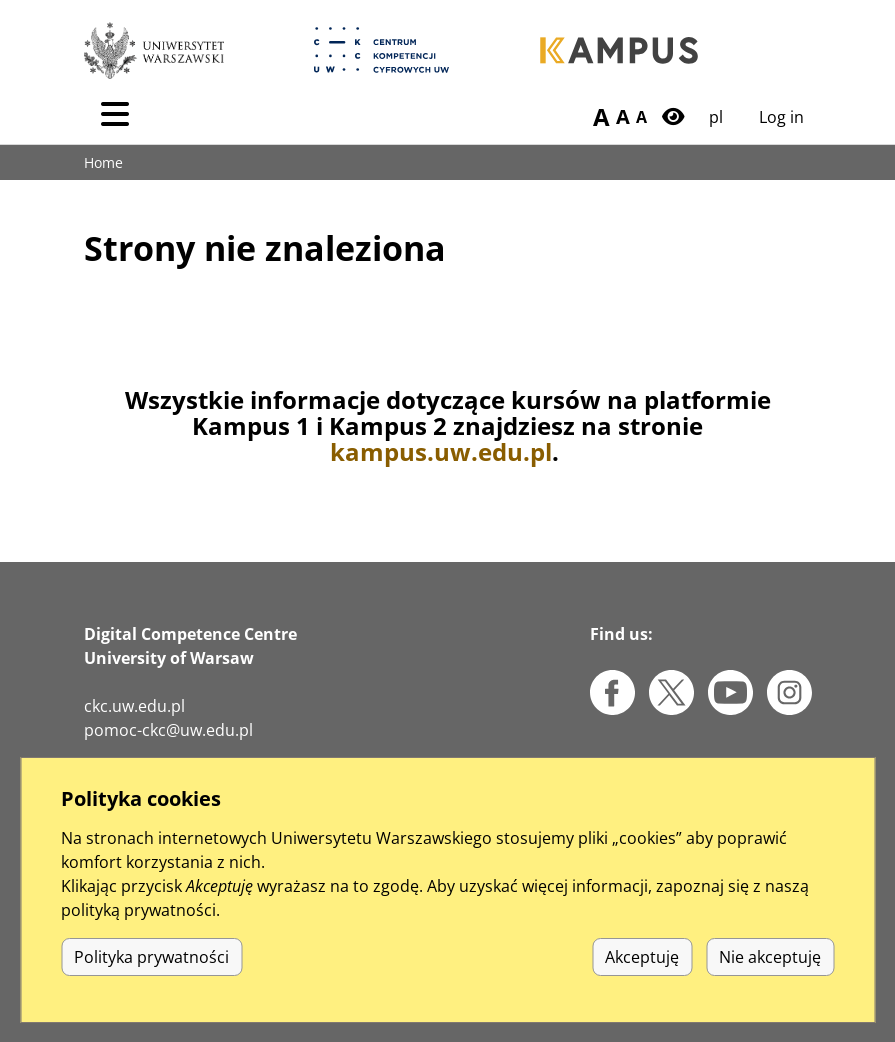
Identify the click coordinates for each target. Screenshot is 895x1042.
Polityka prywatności (151, 981)
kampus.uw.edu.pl (441, 451)
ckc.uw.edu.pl (134, 706)
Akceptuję (642, 981)
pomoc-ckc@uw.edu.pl (168, 730)
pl (716, 117)
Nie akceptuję (770, 981)
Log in (781, 117)
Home (103, 162)
